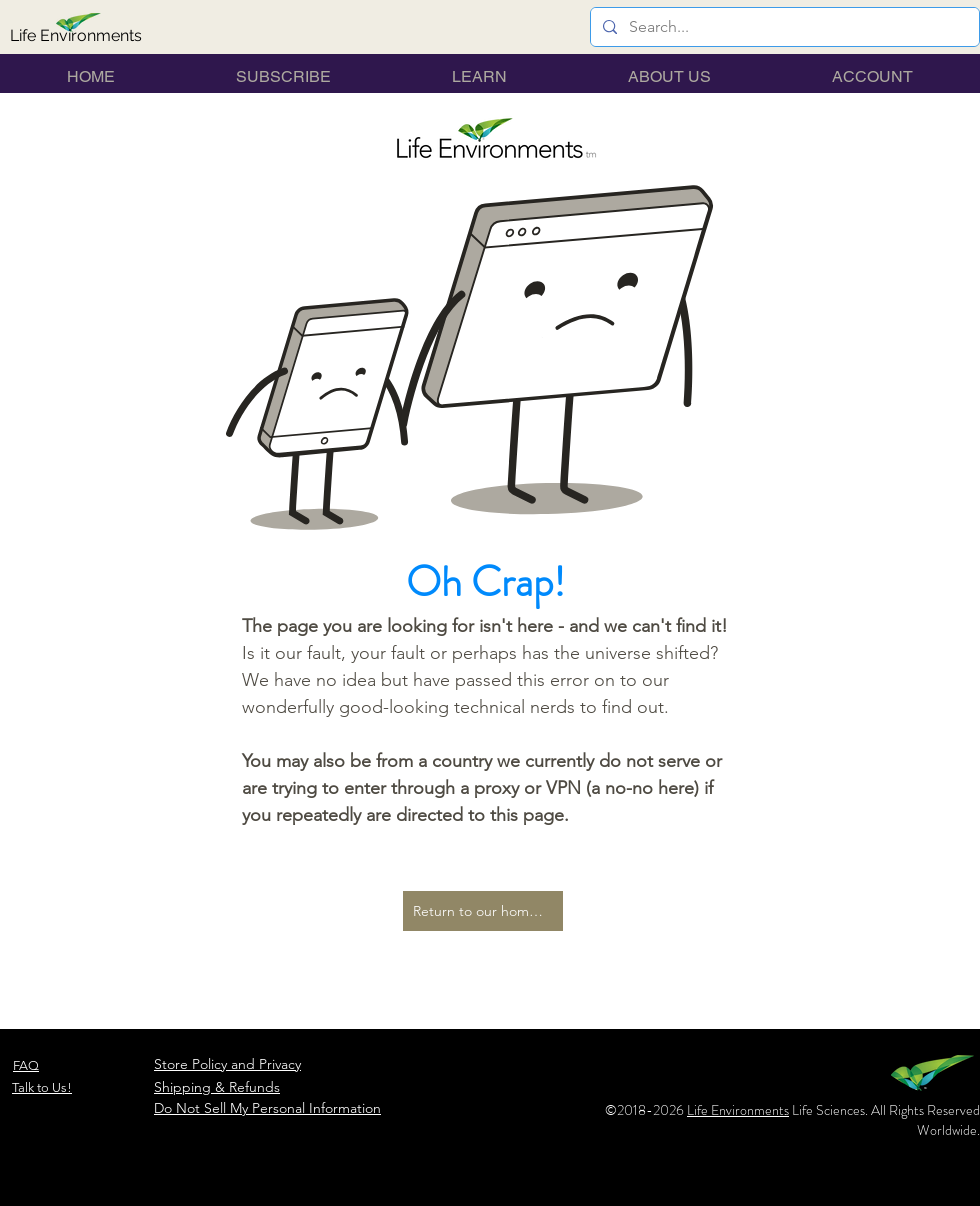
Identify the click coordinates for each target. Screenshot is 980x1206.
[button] (480, 76)
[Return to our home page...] (483, 911)
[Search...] (783, 27)
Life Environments (738, 1110)
